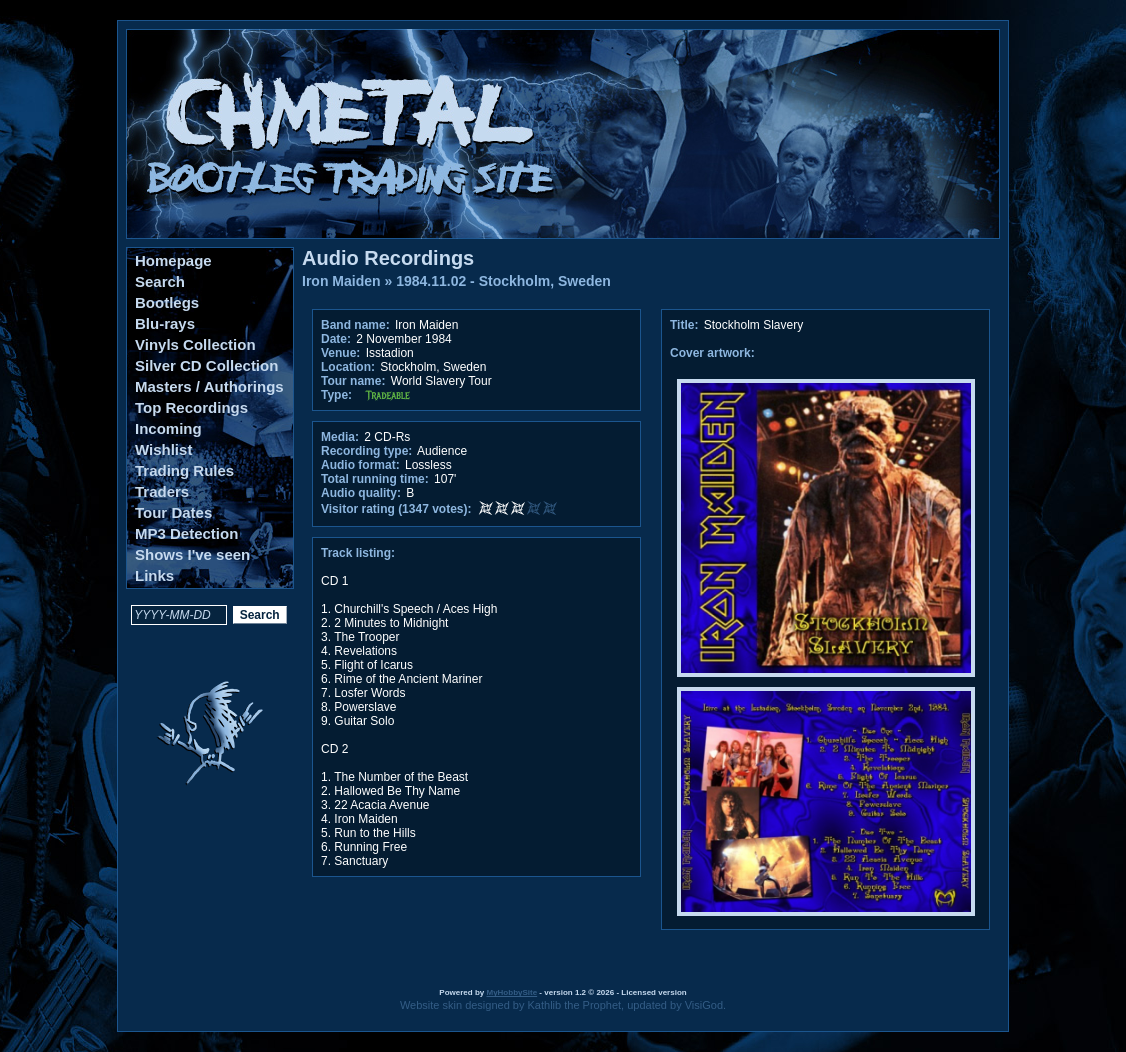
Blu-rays (165, 323)
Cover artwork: (712, 353)
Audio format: (360, 465)
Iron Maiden (341, 281)
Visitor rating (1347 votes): (396, 509)
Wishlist (163, 449)
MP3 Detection (186, 533)
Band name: (355, 325)
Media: (340, 437)
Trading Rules (184, 470)
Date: (336, 339)
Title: (686, 325)
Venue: (340, 353)
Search (160, 281)
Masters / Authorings (209, 386)
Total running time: (375, 479)
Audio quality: (361, 493)
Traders (162, 491)
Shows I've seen (192, 554)
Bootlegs (167, 302)
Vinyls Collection (195, 344)
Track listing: (358, 553)
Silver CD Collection (206, 365)
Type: (336, 395)
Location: (348, 367)
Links (154, 575)
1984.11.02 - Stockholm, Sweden (503, 281)
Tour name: (353, 381)
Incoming (168, 428)
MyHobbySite (511, 992)
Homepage (173, 260)
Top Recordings (191, 407)
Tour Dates (173, 512)
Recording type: (366, 451)
